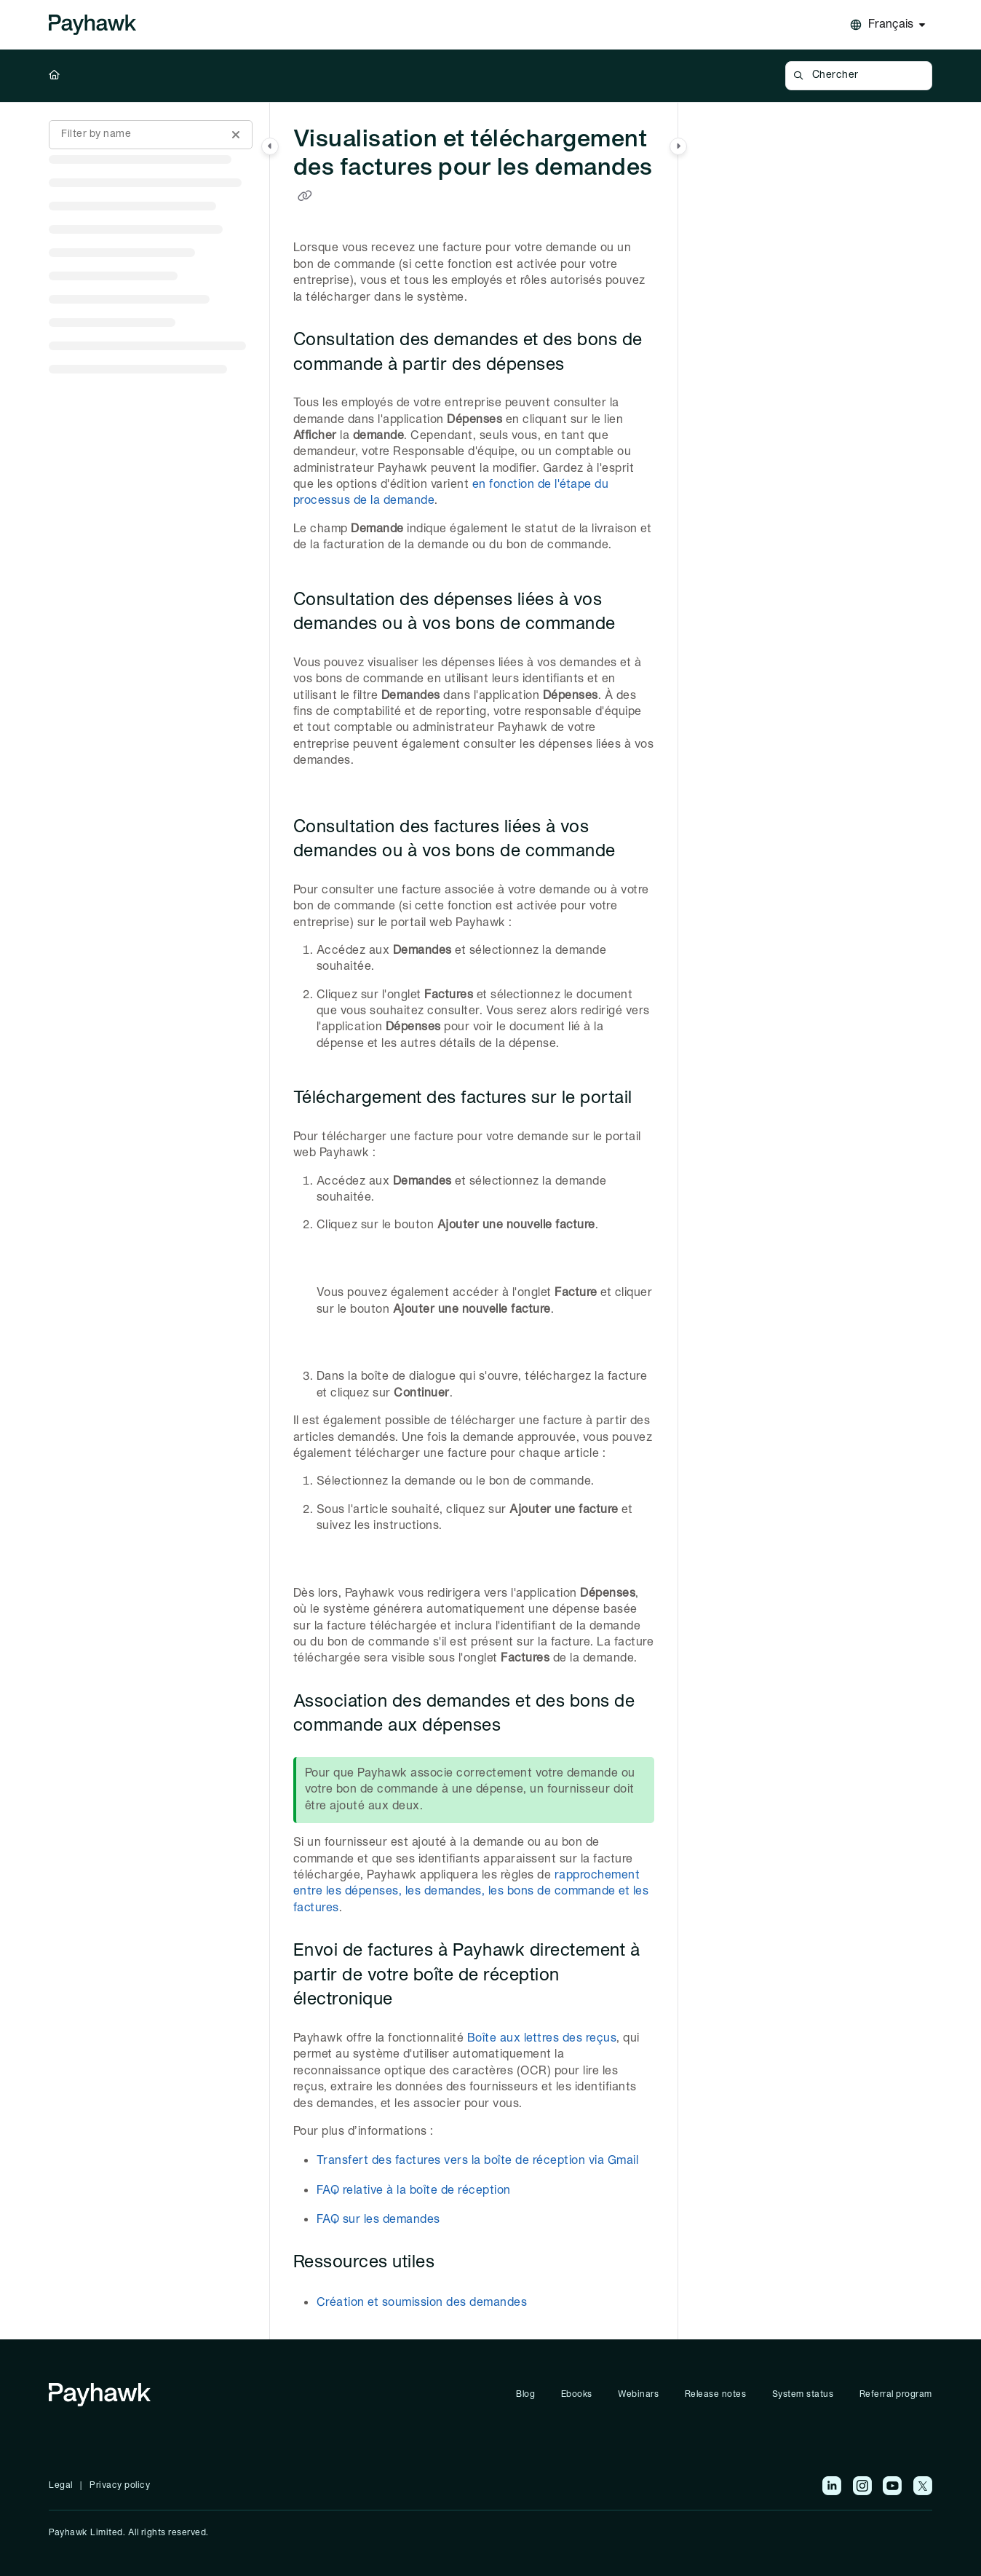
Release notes (716, 2394)
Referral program (895, 2394)
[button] (858, 75)
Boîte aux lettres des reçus (542, 2039)
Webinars (638, 2394)
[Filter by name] (151, 134)
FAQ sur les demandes (378, 2220)
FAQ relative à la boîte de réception (414, 2191)
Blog (525, 2394)
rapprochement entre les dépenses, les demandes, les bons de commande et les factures (471, 1891)
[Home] (54, 75)
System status (803, 2394)
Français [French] (890, 25)
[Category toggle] (270, 146)
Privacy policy (120, 2485)
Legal (61, 2485)
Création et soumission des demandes (422, 2303)
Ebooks (576, 2394)
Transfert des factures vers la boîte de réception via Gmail (478, 2161)
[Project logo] (92, 25)
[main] (474, 1221)
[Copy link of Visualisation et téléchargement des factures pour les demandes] (305, 197)
